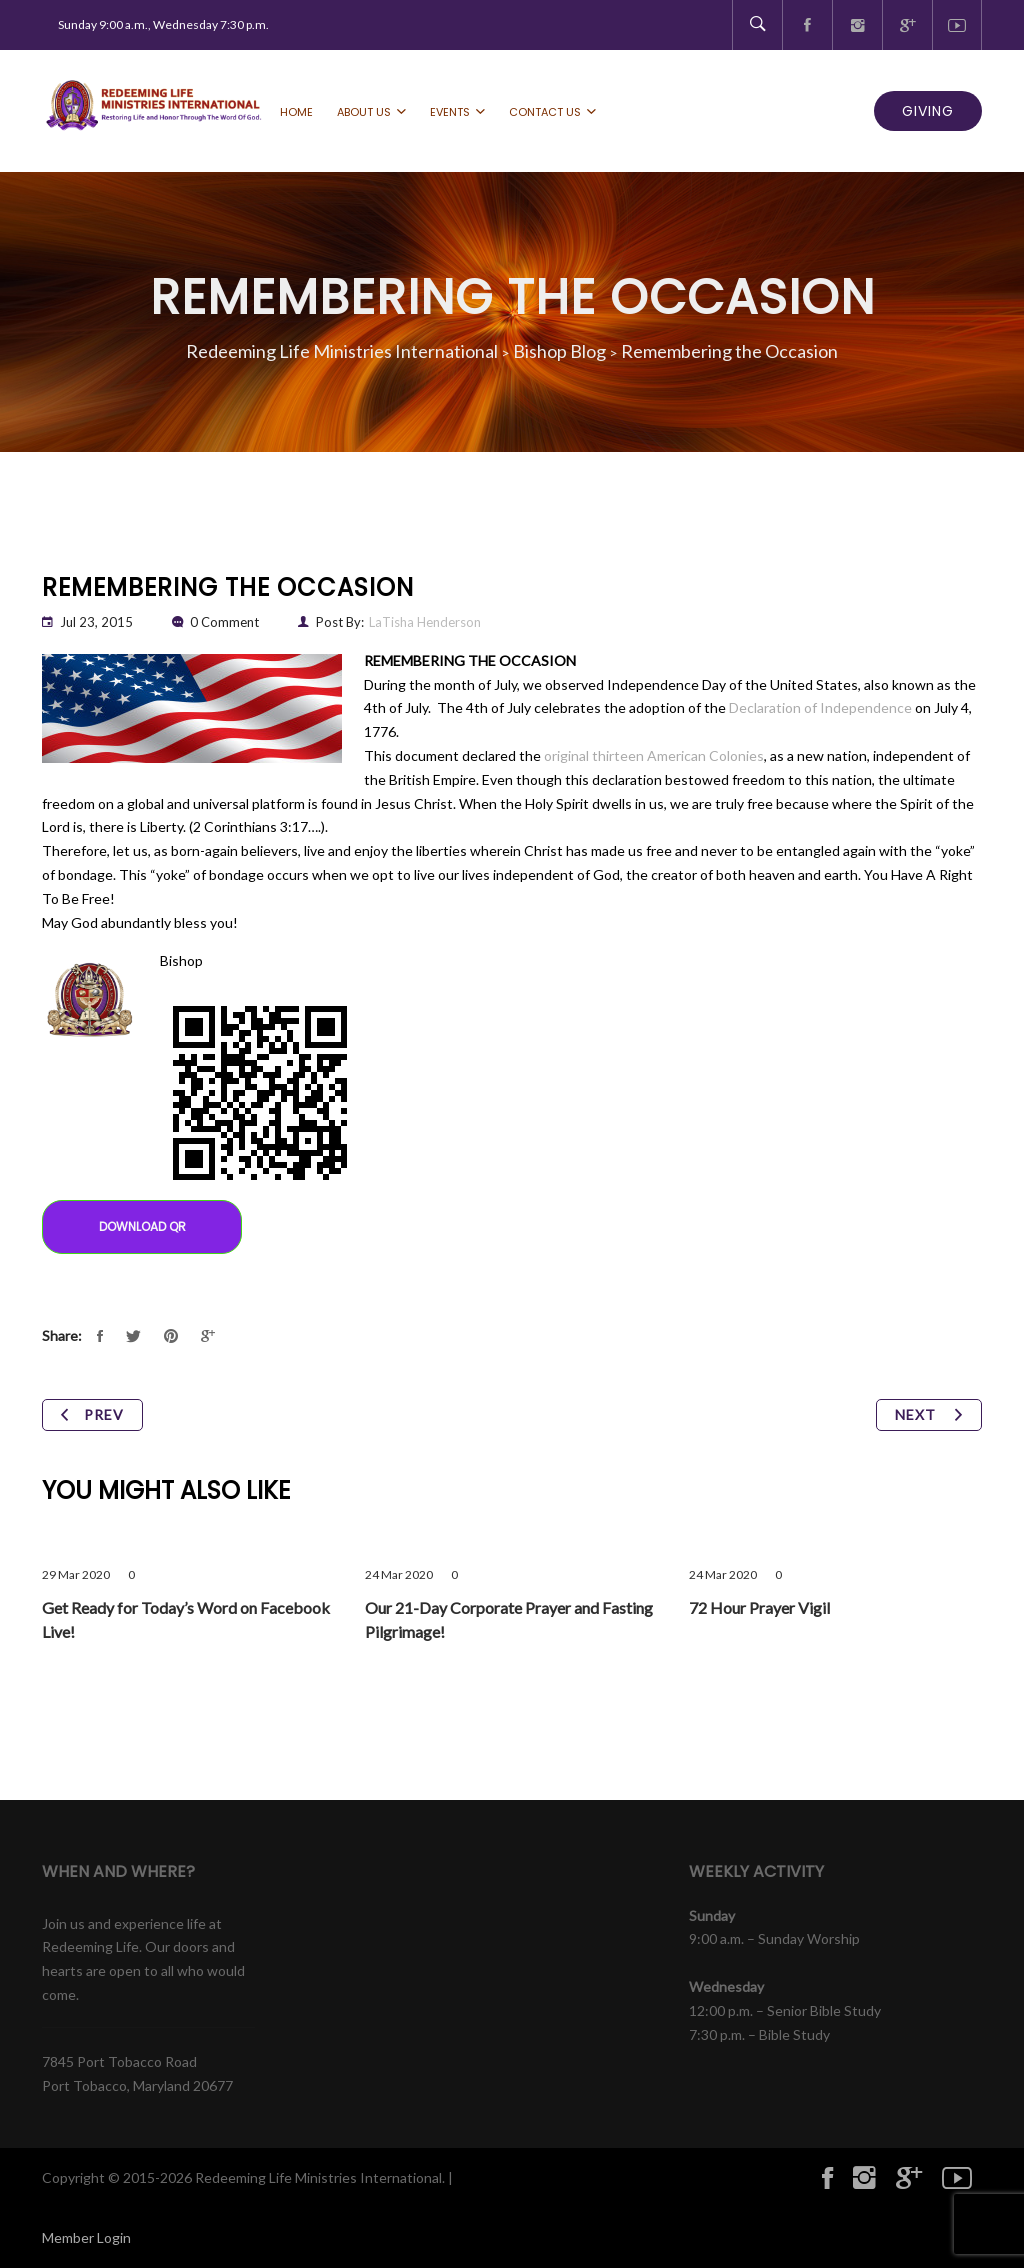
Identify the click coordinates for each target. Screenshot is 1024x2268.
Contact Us (545, 112)
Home (296, 112)
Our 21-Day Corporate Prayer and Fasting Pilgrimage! (509, 1619)
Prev (92, 1414)
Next (929, 1414)
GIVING (928, 111)
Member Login (86, 2237)
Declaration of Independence (820, 707)
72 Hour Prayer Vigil (759, 1607)
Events (450, 112)
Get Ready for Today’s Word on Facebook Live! (186, 1619)
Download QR (142, 1226)
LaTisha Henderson (425, 622)
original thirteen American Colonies (654, 755)
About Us (364, 112)
